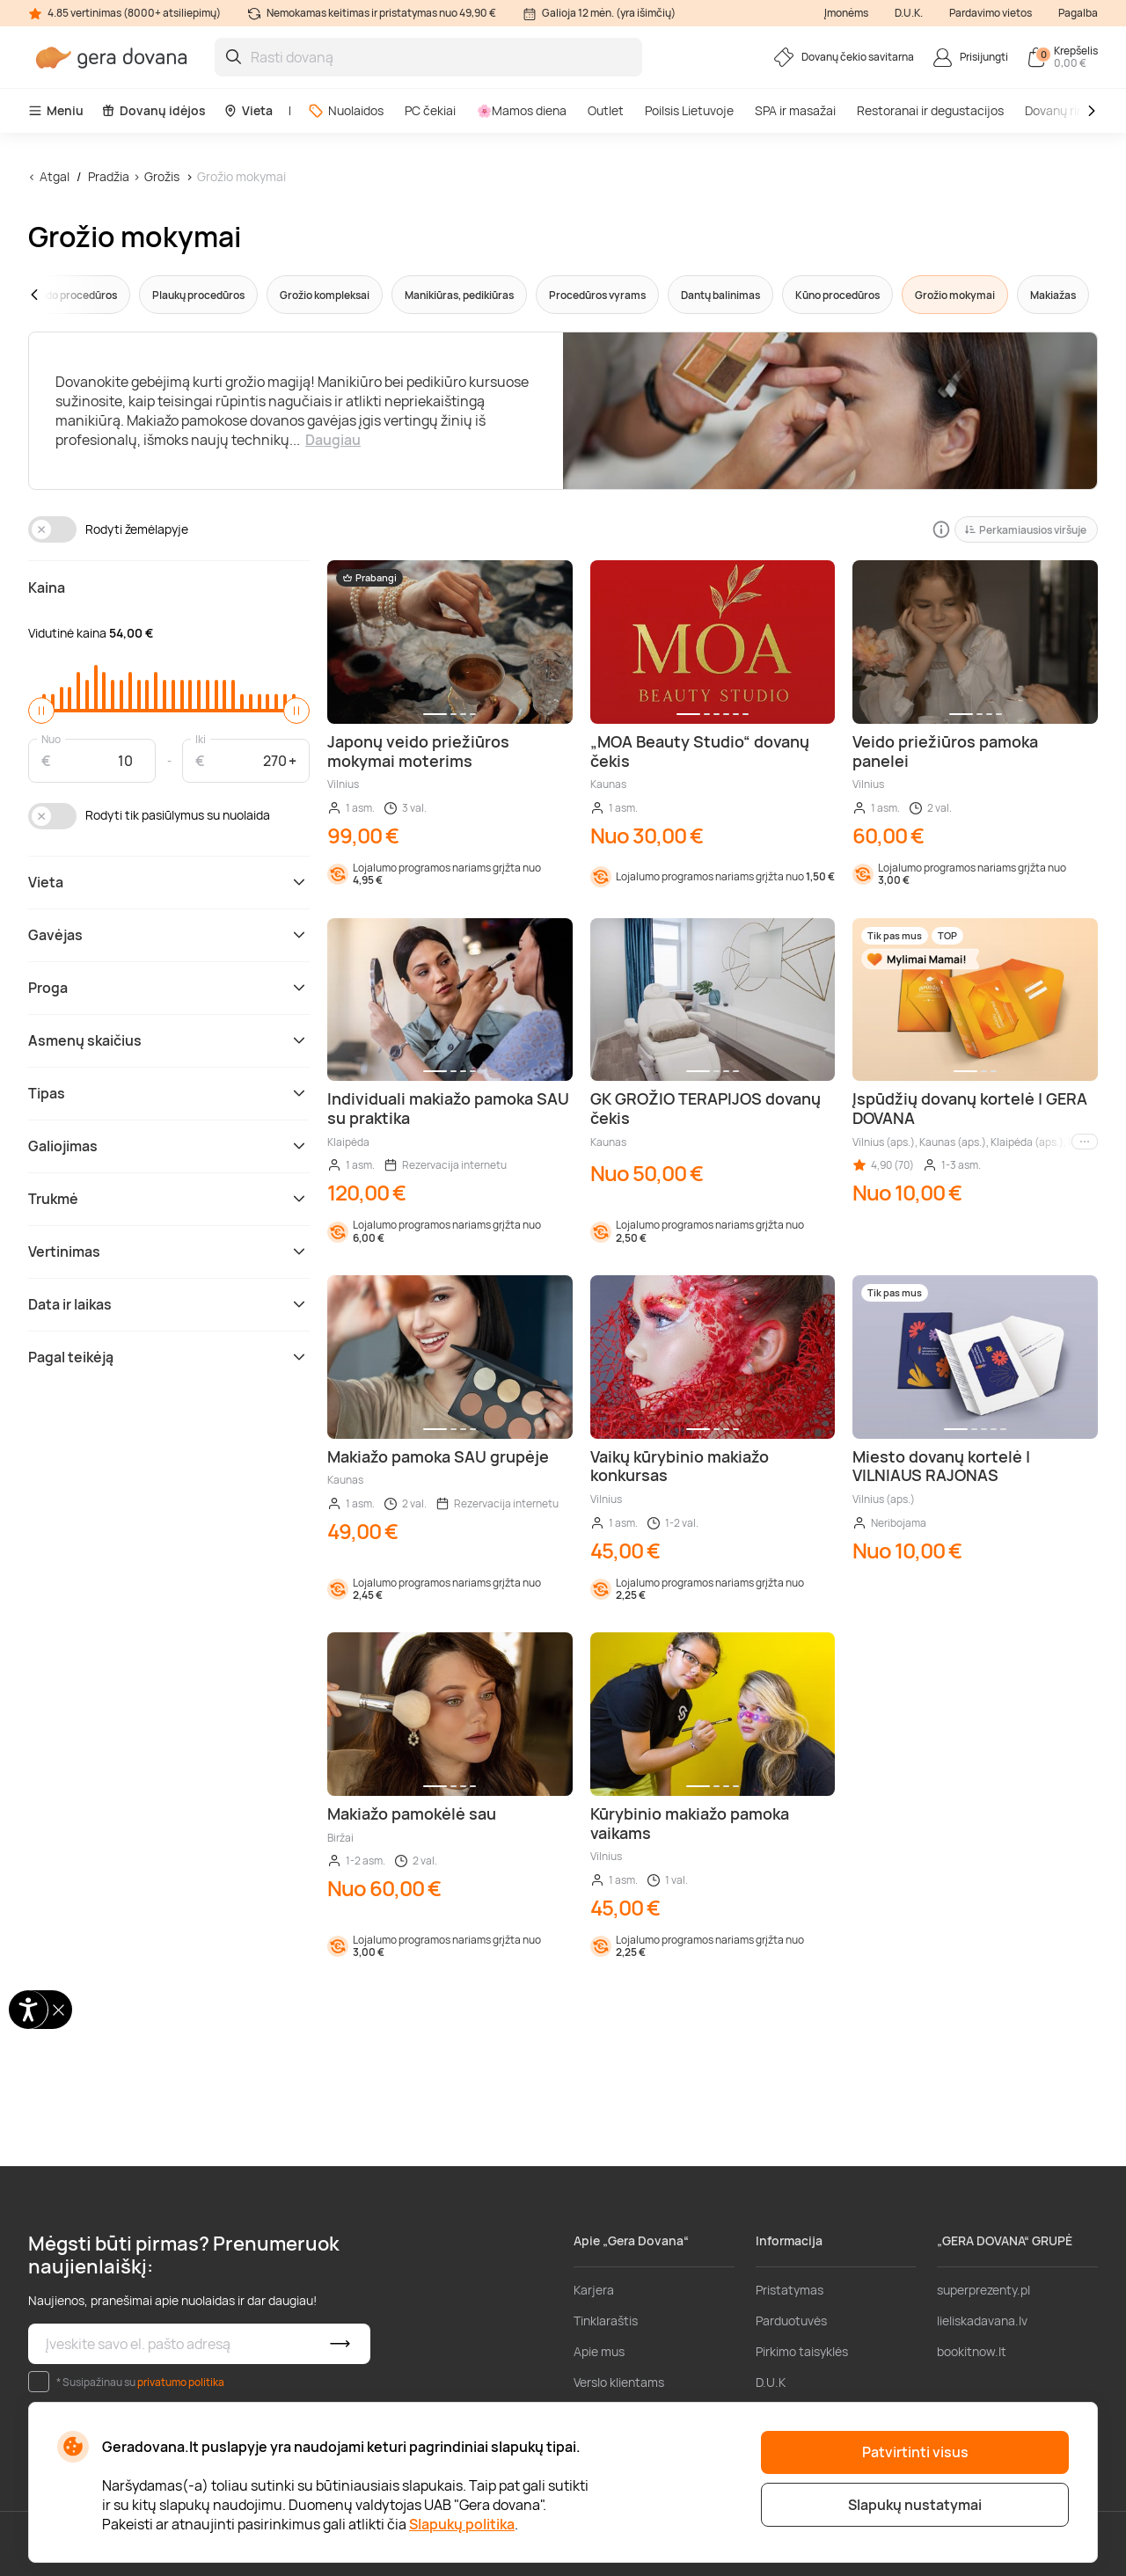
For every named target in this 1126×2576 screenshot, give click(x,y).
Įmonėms (846, 12)
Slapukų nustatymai (915, 2504)
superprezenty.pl (983, 2289)
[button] (67, 294)
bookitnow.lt (971, 2351)
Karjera (594, 2289)
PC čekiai (430, 110)
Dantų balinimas (720, 295)
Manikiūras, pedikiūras (459, 295)
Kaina (46, 587)
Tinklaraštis (606, 2320)
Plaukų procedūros (198, 295)
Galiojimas (169, 1146)
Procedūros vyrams (597, 295)
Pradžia (108, 176)
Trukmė (169, 1198)
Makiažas (1053, 295)
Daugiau (333, 439)
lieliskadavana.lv (982, 2320)
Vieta (248, 110)
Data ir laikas (169, 1304)
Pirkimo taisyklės (802, 2351)
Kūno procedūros (837, 295)
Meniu (56, 110)
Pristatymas (789, 2289)
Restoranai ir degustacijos (930, 110)
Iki (200, 738)
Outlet (606, 110)
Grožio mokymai (241, 176)
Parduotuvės (791, 2320)
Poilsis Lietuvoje (689, 110)
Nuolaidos (346, 110)
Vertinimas (169, 1251)
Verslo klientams (619, 2382)
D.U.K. (909, 12)
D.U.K (771, 2382)
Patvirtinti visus (915, 2452)
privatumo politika (180, 2382)
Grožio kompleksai (324, 295)
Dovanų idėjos (153, 110)
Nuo (51, 738)
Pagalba (1078, 12)
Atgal (54, 176)
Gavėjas (169, 934)
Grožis (161, 176)
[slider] (41, 710)
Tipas (169, 1093)
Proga (169, 987)
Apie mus (599, 2351)
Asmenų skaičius (169, 1040)
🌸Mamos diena (522, 110)
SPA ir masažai (795, 110)
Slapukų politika (462, 2524)
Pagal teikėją (169, 1357)
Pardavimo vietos (990, 12)
